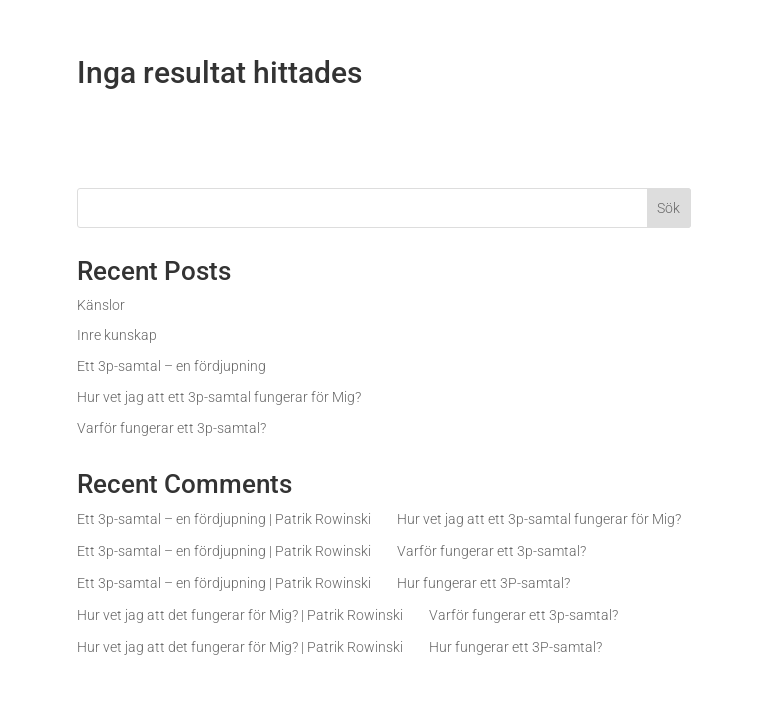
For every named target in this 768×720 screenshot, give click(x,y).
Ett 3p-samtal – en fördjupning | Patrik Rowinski (224, 519)
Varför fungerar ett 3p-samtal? (171, 428)
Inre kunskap (117, 335)
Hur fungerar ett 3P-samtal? (483, 583)
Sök (668, 208)
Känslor (101, 305)
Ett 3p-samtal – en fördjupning (171, 366)
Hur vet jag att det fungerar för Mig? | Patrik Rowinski (240, 615)
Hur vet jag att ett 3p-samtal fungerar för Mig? (219, 397)
